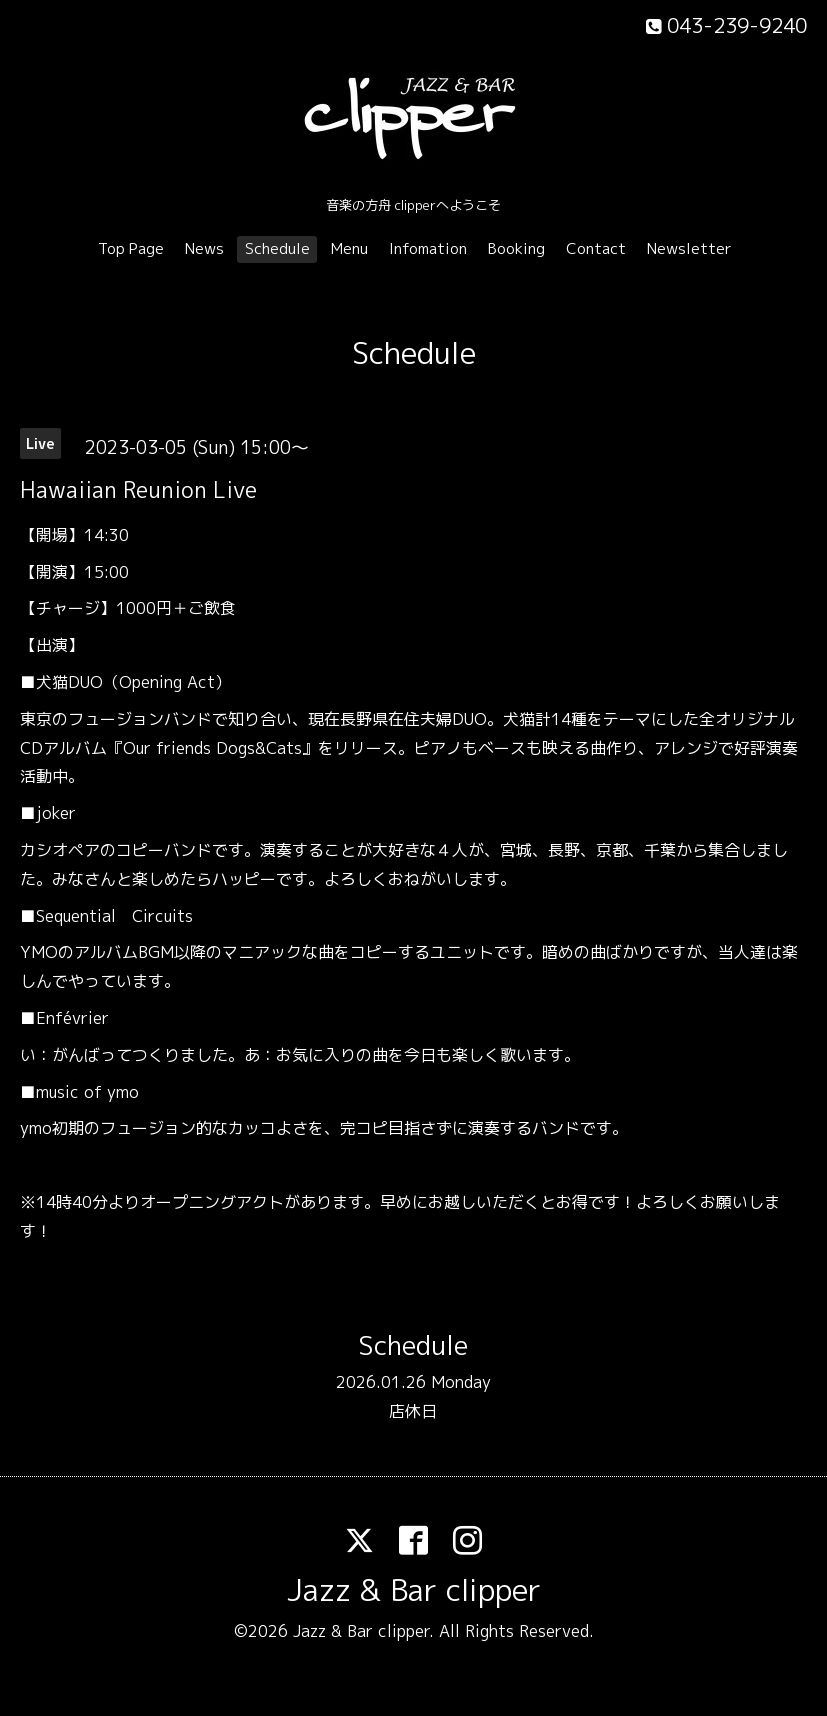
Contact (596, 248)
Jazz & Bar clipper (414, 1590)
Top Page (131, 248)
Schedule (277, 248)
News (204, 248)
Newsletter (689, 248)
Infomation (428, 248)
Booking (516, 248)
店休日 (413, 1411)
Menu (349, 248)
